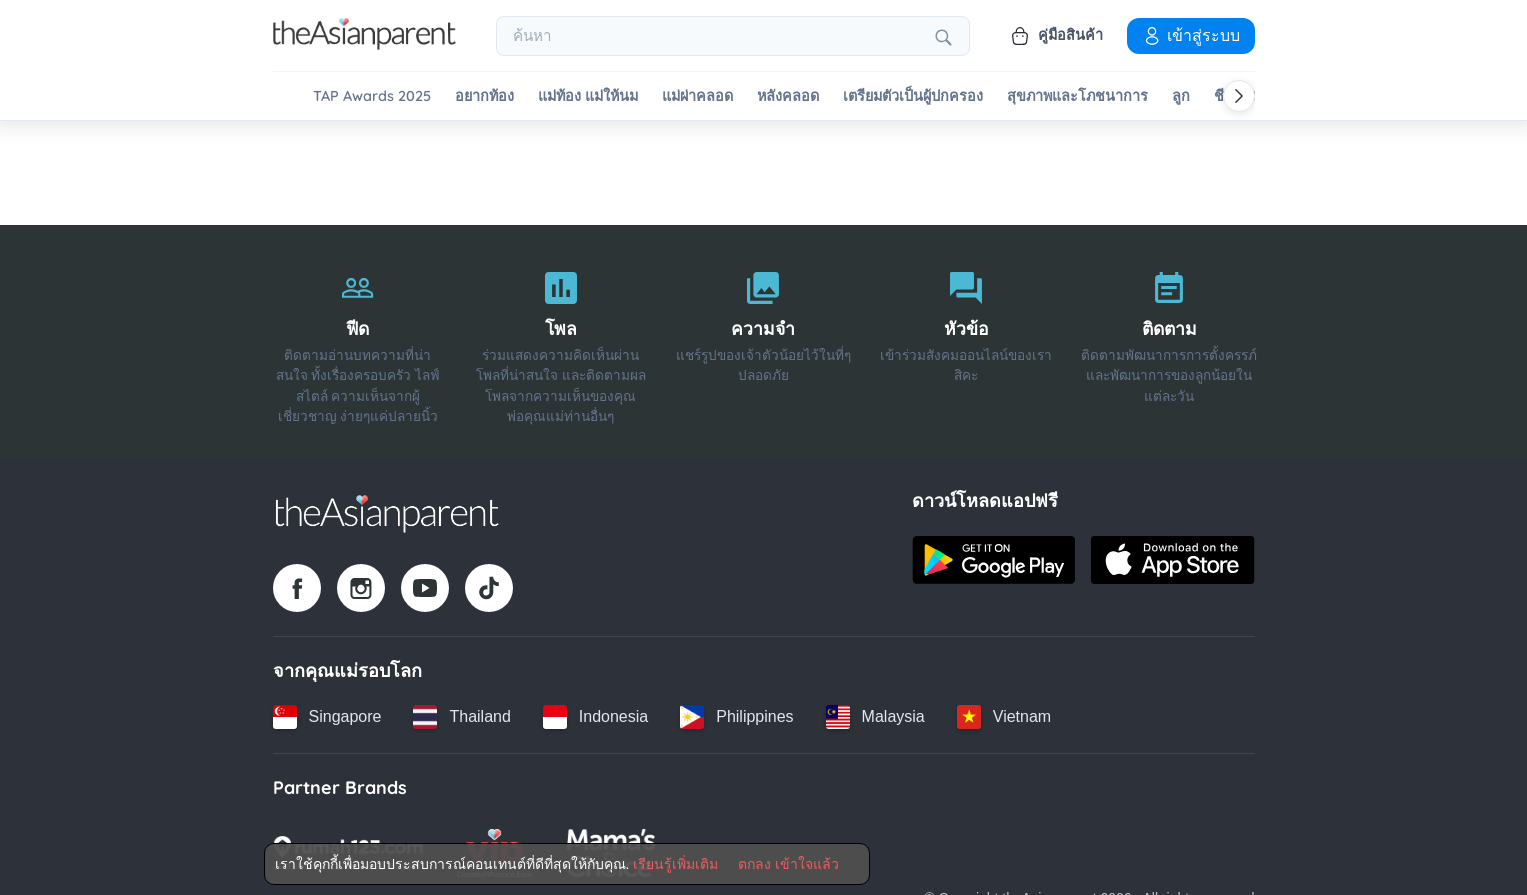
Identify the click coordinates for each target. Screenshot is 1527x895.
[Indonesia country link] (595, 717)
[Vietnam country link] (1004, 717)
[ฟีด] (358, 342)
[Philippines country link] (736, 717)
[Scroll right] (1239, 96)
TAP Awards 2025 (372, 96)
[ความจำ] (763, 342)
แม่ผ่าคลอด (697, 96)
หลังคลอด (788, 96)
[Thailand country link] (461, 717)
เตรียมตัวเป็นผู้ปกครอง (913, 96)
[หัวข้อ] (966, 342)
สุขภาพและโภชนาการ (1077, 96)
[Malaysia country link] (875, 717)
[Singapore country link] (327, 717)
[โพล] (560, 342)
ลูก (1181, 96)
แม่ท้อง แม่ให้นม (588, 96)
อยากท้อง (484, 96)
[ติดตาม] (1169, 342)
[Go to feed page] (364, 44)
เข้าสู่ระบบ (1191, 35)
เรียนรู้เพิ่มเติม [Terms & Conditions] (675, 864)
